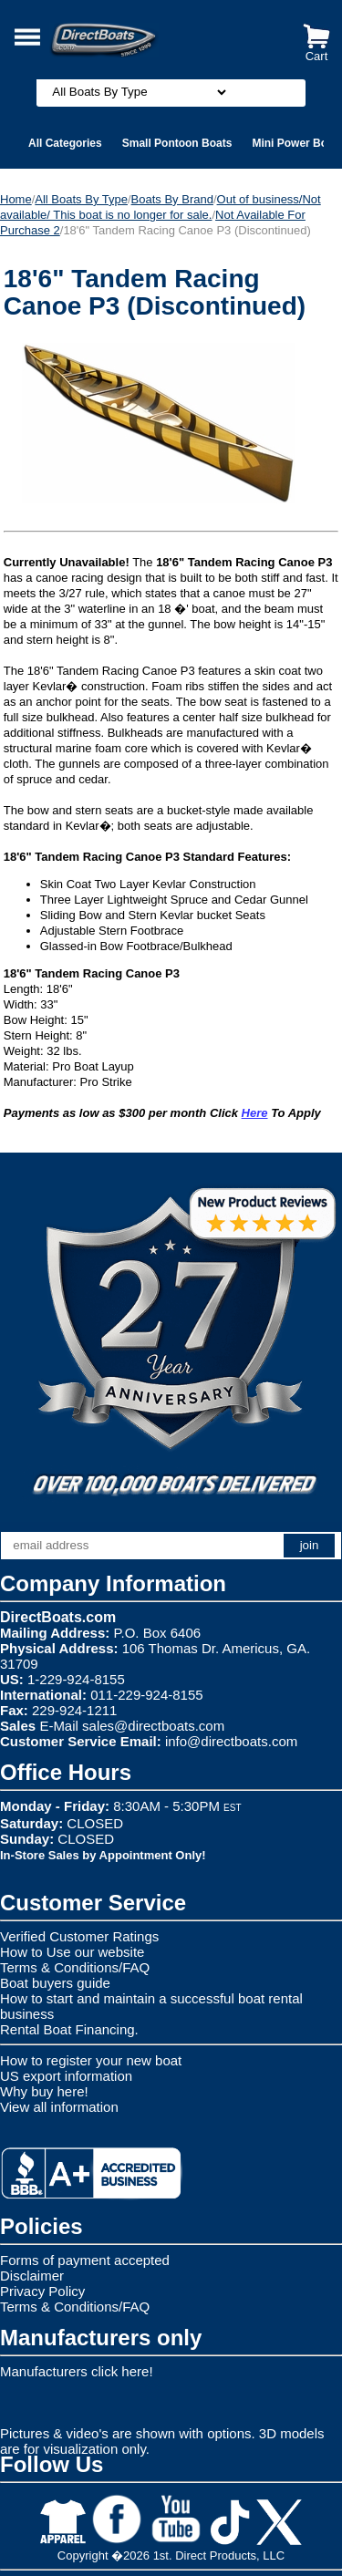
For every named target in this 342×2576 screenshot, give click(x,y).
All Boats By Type (81, 199)
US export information (66, 2076)
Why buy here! (44, 2091)
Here (255, 1113)
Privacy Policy (42, 2291)
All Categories (65, 143)
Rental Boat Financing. (69, 2029)
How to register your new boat (90, 2060)
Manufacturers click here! (76, 2371)
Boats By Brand (172, 199)
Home (16, 199)
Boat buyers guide (55, 1983)
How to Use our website (72, 1952)
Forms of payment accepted (85, 2260)
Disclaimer (32, 2275)
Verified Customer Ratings (79, 1936)
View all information (59, 2107)
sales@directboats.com (153, 1725)
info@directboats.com (231, 1741)
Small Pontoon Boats (177, 143)
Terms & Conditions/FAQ (75, 1967)
